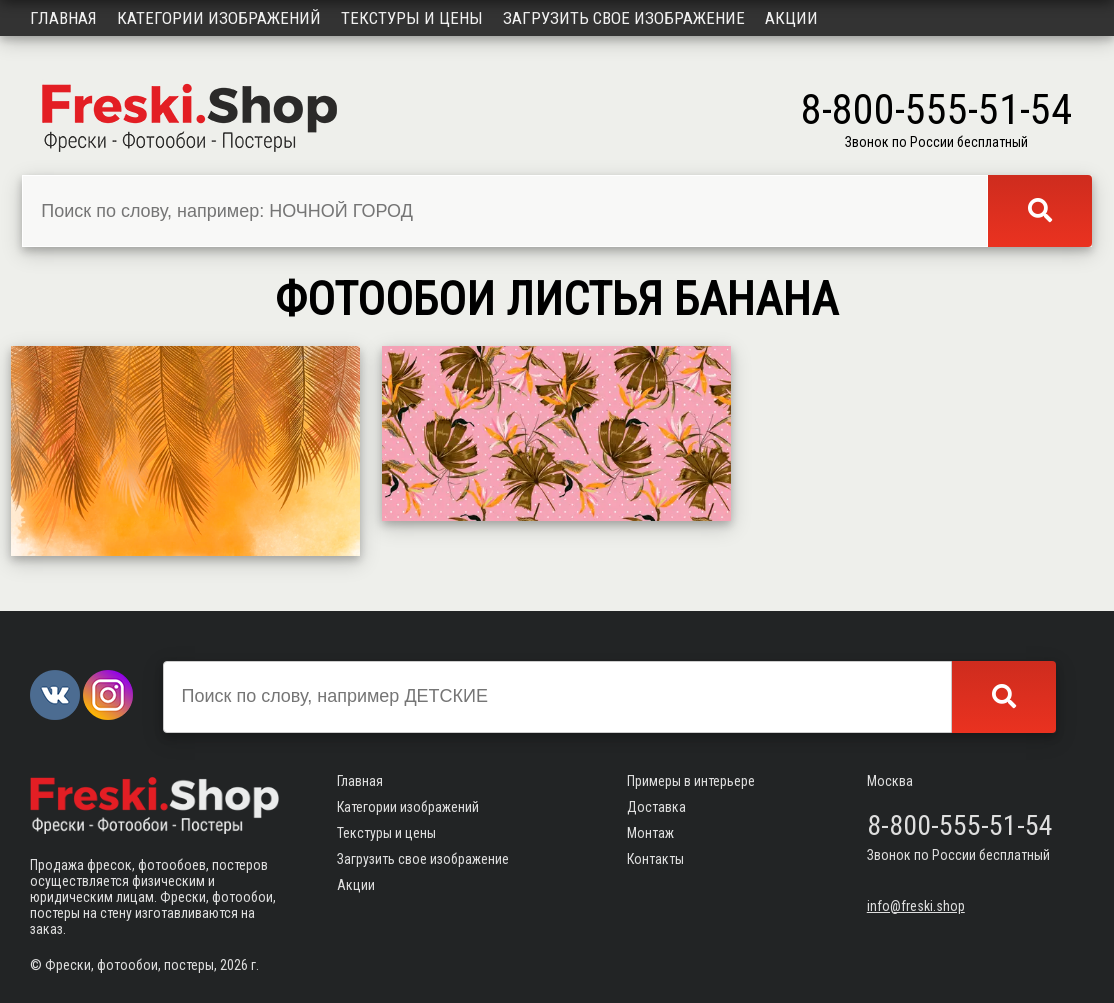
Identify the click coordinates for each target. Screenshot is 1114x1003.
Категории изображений (219, 18)
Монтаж (650, 833)
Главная (63, 18)
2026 (234, 965)
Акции (791, 18)
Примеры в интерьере (691, 781)
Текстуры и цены (412, 18)
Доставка (656, 807)
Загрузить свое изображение (624, 18)
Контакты (655, 859)
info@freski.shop (916, 906)
